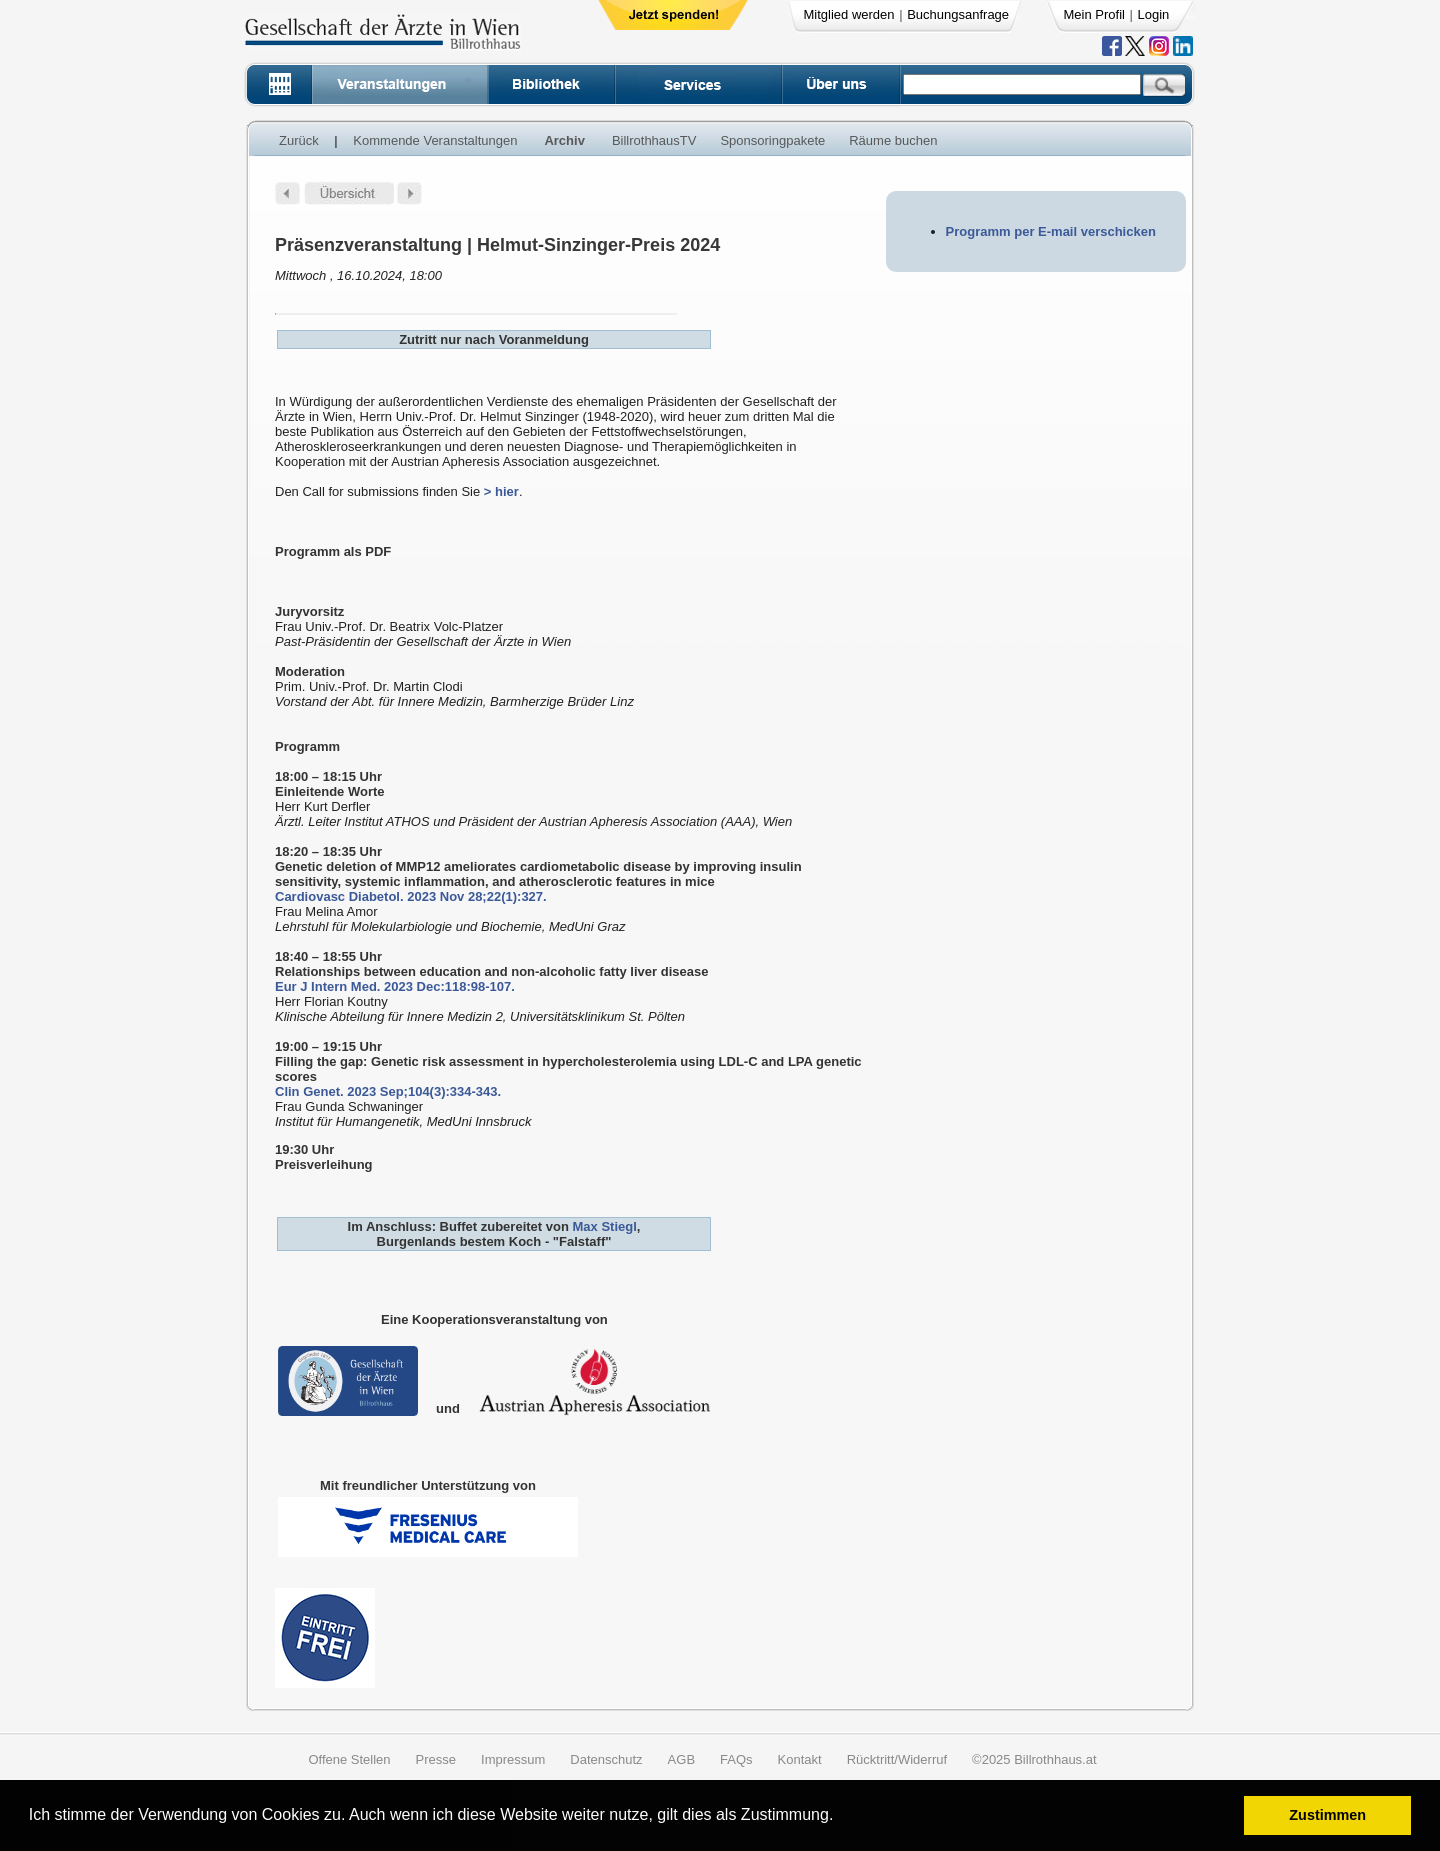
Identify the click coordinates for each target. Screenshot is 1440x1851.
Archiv (564, 140)
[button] (840, 1817)
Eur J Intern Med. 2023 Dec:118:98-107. (395, 986)
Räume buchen (893, 140)
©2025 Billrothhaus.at (1034, 1759)
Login (1154, 14)
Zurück (299, 140)
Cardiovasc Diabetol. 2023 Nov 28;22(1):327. (411, 896)
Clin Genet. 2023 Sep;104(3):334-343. (388, 1091)
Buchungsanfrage (958, 14)
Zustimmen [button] (1327, 1815)
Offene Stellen (349, 1759)
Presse (436, 1759)
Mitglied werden (849, 14)
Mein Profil (1094, 14)
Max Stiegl (604, 1226)
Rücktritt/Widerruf (897, 1759)
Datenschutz (606, 1759)
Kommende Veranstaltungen (435, 140)
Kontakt (800, 1759)
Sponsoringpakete (772, 140)
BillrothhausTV (654, 140)
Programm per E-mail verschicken (1051, 231)
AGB (681, 1759)
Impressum (513, 1759)
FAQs (736, 1759)
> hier (501, 491)
